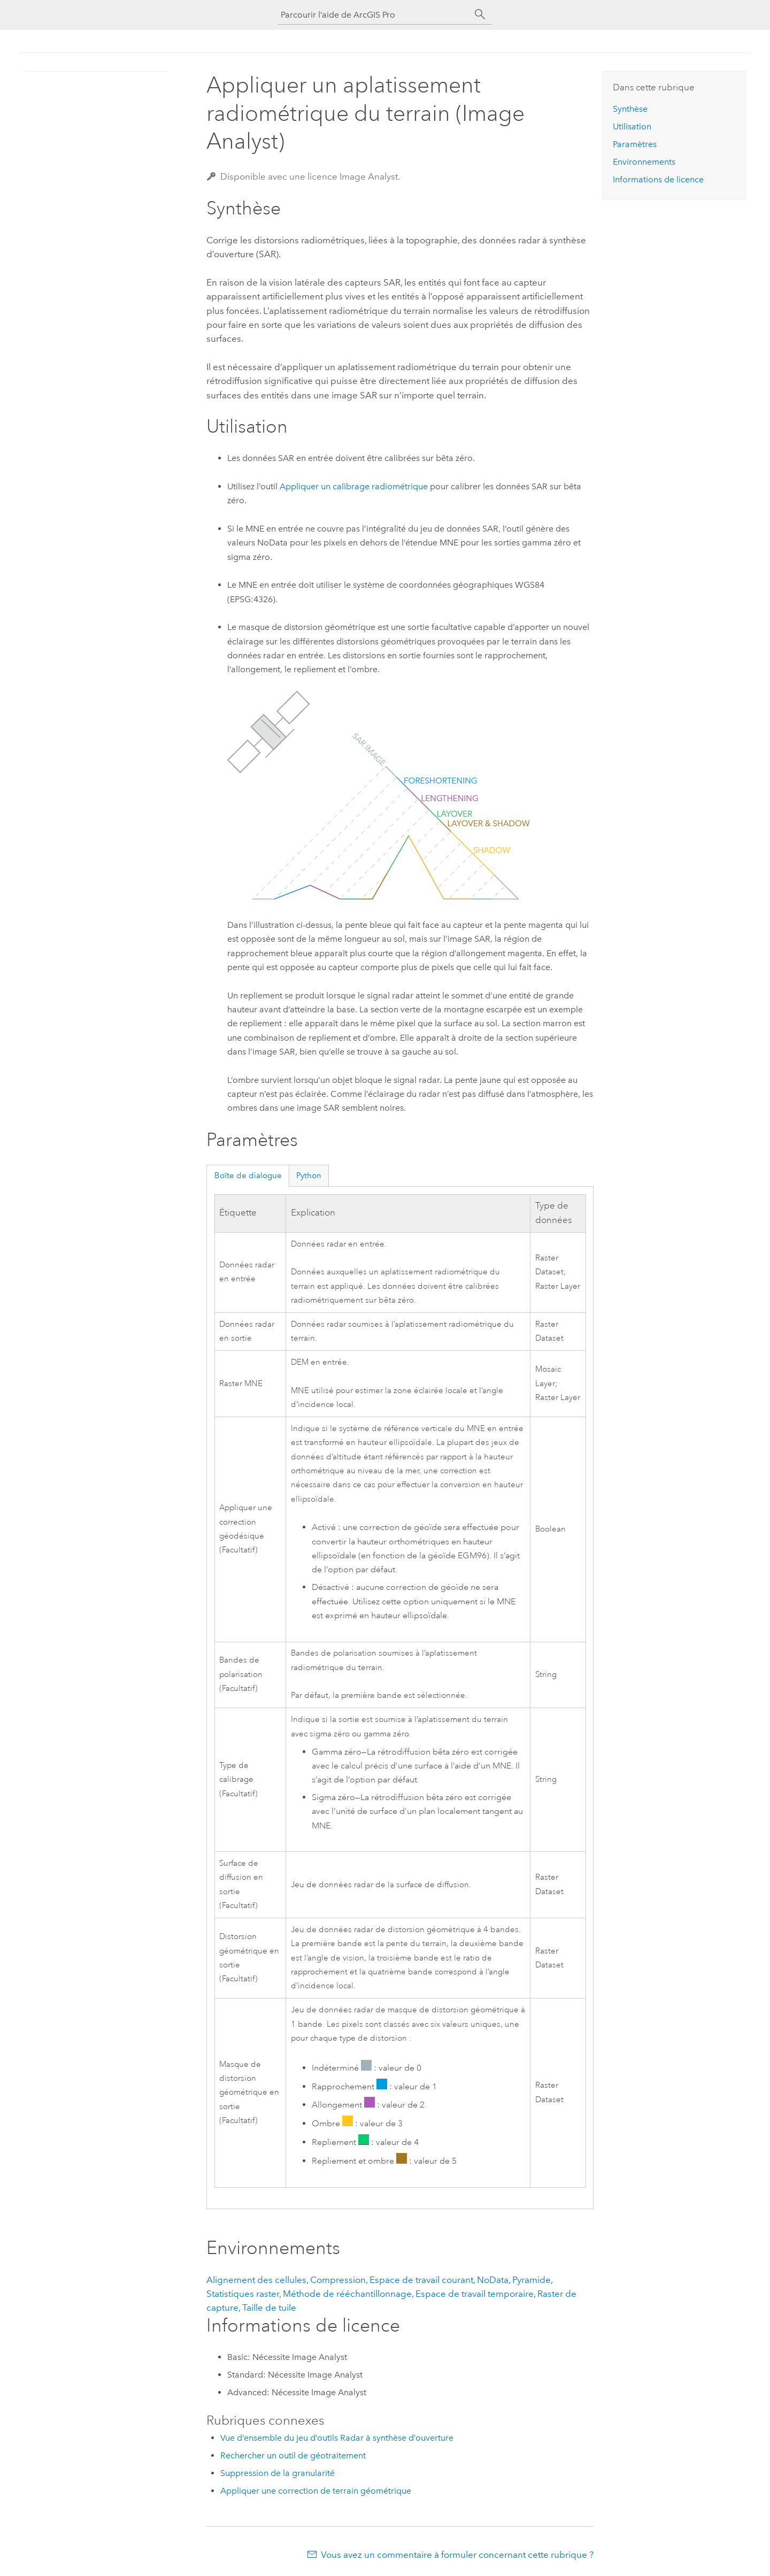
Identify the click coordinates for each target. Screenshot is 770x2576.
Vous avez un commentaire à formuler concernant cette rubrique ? (457, 2554)
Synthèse (630, 109)
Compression (338, 2279)
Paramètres (635, 144)
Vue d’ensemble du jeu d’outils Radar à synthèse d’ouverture (336, 2438)
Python (308, 1175)
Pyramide (531, 2279)
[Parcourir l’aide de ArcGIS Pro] (374, 14)
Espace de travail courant (421, 2279)
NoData (493, 2279)
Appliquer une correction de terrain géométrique (315, 2491)
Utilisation (632, 126)
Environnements (644, 162)
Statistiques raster (242, 2293)
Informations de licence (658, 179)
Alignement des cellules (256, 2279)
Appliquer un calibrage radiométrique (354, 486)
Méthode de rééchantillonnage (347, 2293)
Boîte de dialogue (248, 1175)
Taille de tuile (269, 2307)
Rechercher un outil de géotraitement (293, 2455)
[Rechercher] (480, 14)
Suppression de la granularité (277, 2473)
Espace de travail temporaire (474, 2293)
